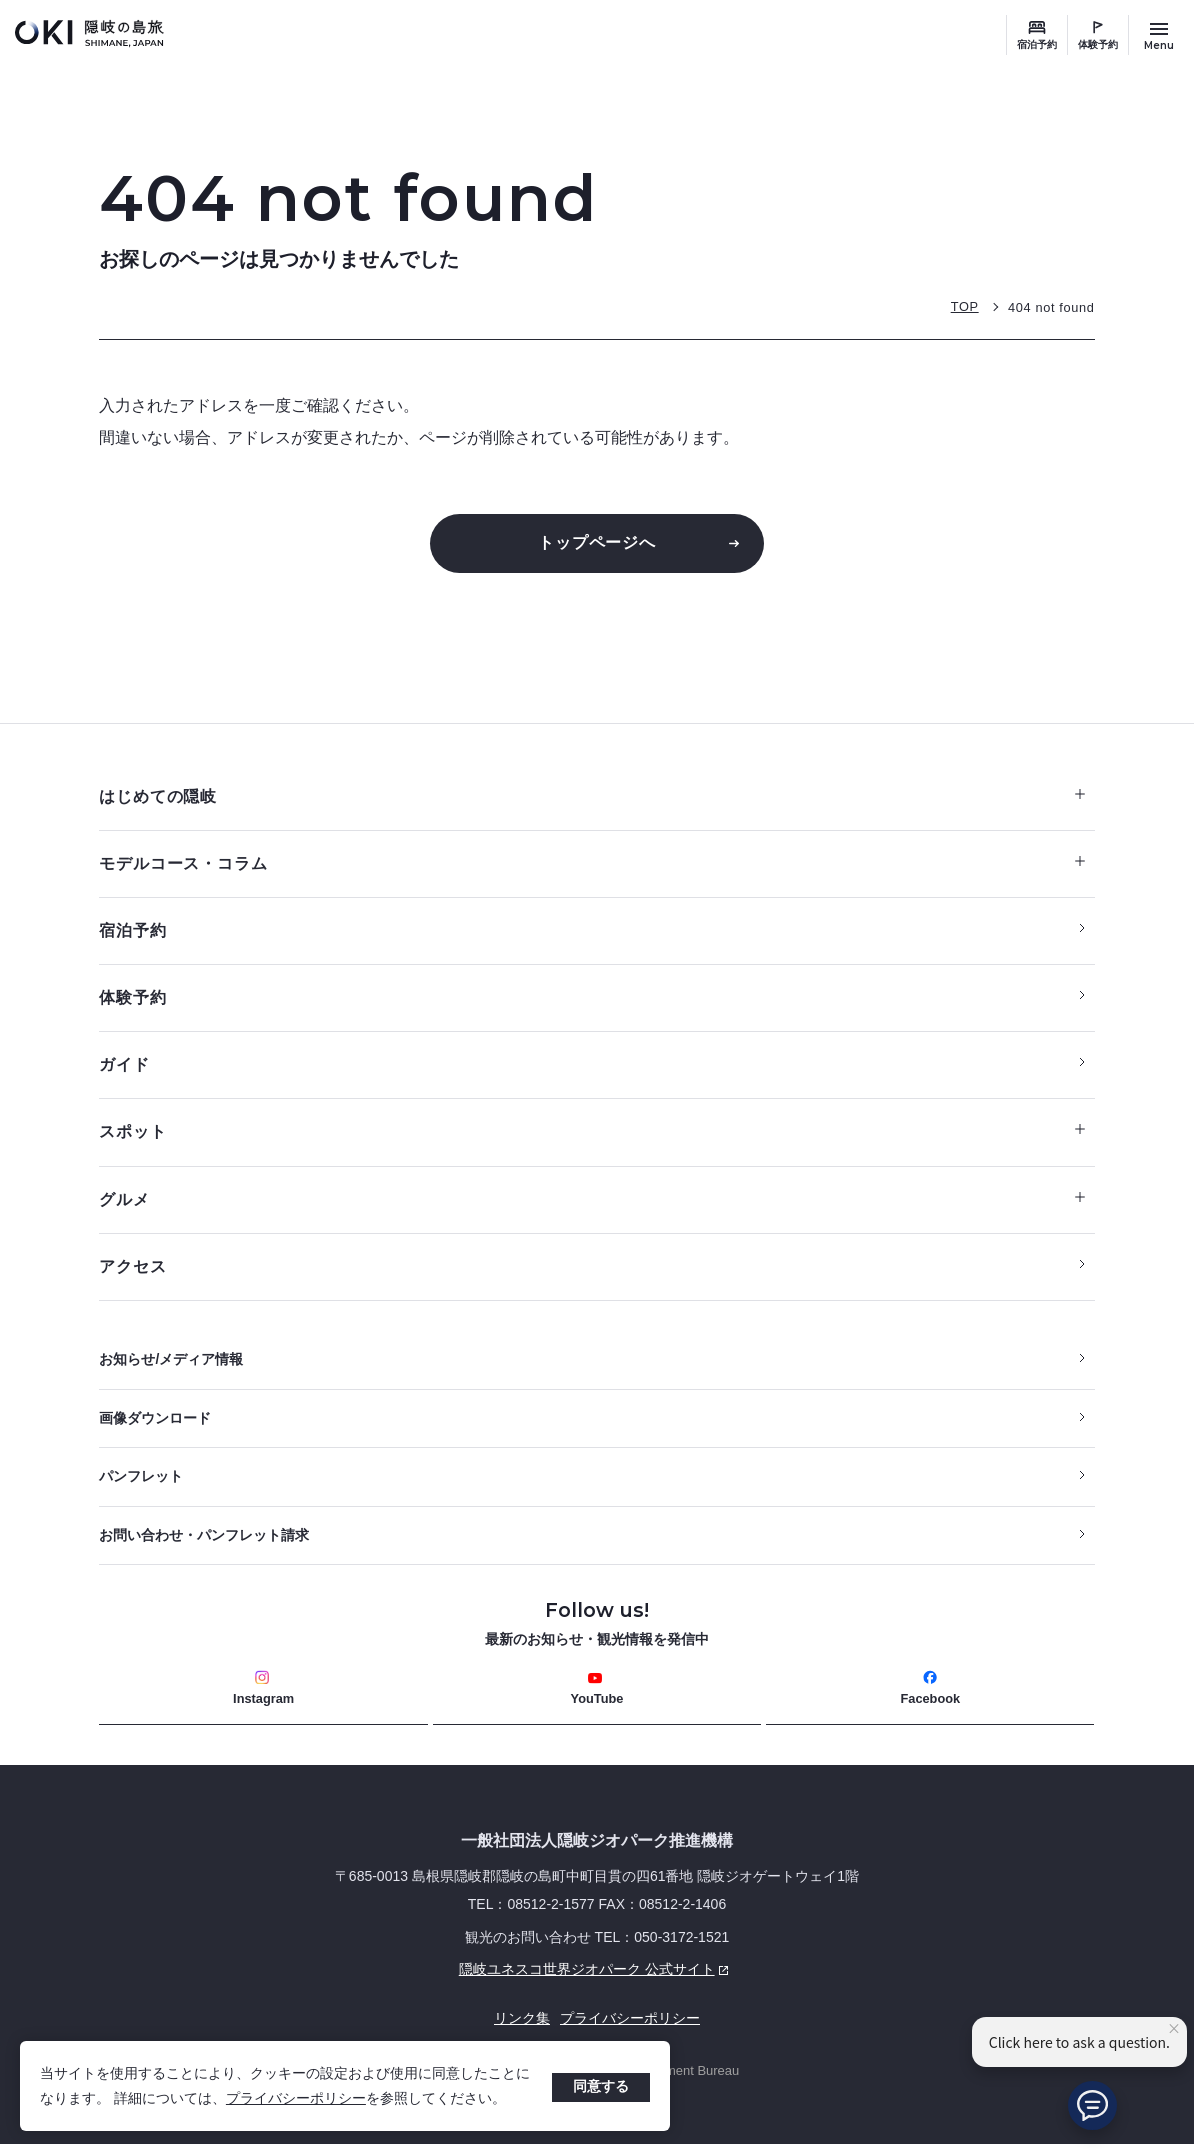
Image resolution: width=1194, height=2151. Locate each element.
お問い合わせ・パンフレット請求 (204, 1542)
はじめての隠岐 (591, 797)
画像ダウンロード (155, 1424)
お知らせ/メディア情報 (171, 1365)
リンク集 (522, 2026)
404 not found (1051, 306)
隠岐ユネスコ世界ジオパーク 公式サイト (417, 1978)
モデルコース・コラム (591, 865)
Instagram (264, 1695)
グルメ (591, 1203)
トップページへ (597, 542)
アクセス (132, 1271)
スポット (591, 1135)
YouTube (597, 1695)
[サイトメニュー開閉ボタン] (1159, 35)
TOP (963, 306)
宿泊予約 (1037, 44)
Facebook (930, 1695)
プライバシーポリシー (296, 2098)
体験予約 (1098, 44)
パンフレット (141, 1483)
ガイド (124, 1068)
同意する (601, 2086)
